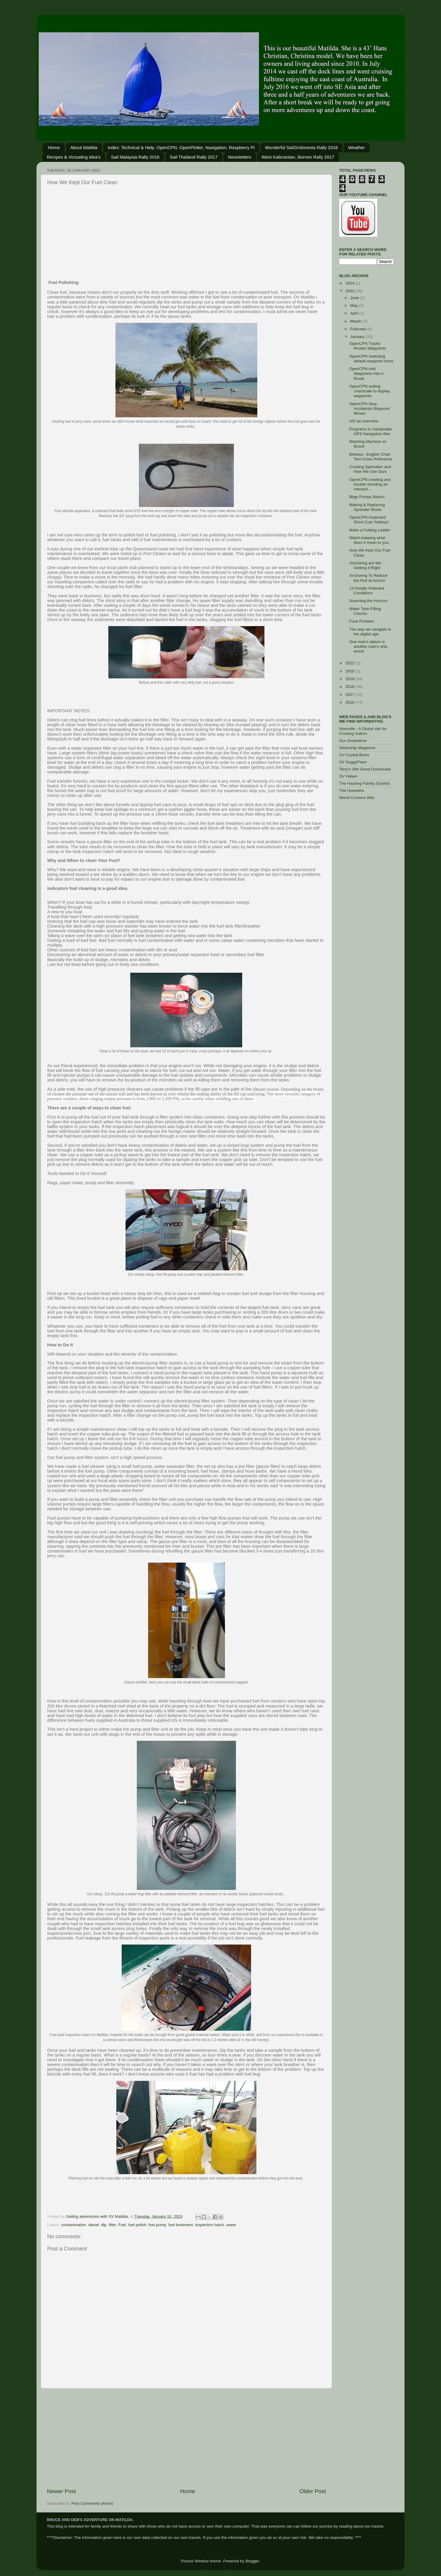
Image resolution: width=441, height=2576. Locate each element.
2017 (350, 694)
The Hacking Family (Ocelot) (364, 783)
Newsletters (239, 156)
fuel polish (137, 2225)
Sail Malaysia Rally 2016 (135, 156)
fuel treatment (180, 2225)
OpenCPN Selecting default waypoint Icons (371, 358)
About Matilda (84, 147)
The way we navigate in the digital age (370, 631)
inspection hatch (209, 2225)
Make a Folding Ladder (369, 530)
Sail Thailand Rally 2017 (194, 156)
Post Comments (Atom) (92, 2503)
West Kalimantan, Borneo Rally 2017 (297, 156)
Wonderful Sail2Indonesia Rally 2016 (301, 147)
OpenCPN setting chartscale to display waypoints (369, 391)
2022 (350, 663)
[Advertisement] (186, 233)
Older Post (312, 2491)
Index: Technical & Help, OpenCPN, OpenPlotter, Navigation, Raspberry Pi (181, 147)
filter (112, 2225)
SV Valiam (348, 776)
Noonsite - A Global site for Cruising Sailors (363, 731)
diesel (93, 2225)
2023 (350, 291)
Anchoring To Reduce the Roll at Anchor (368, 577)
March (356, 321)
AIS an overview (363, 421)
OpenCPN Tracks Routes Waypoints (367, 345)
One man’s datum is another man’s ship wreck (368, 646)
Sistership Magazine (357, 748)
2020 (350, 671)
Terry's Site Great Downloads (365, 769)
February (358, 329)
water (231, 2225)
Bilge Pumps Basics (367, 497)
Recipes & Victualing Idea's (74, 156)
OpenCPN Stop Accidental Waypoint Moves (369, 409)
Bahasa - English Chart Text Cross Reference (370, 456)
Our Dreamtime (353, 740)
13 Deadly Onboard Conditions (366, 590)
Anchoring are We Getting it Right (365, 565)
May (354, 305)
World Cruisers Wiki (356, 797)
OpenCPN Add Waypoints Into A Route (366, 373)
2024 (350, 283)
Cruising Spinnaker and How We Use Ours (370, 469)
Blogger (252, 2561)
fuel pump (157, 2225)
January (358, 336)
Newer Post (61, 2491)
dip (104, 2225)
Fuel (122, 2225)
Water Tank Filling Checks (365, 611)
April (354, 313)
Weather (356, 147)
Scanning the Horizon (368, 600)
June (355, 298)
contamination (73, 2225)
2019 (350, 679)
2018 (350, 686)
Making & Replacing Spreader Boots (367, 507)
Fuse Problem (361, 621)
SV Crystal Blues (354, 755)
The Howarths (351, 790)
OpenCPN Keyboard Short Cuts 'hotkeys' (369, 519)
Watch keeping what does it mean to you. (369, 540)
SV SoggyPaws (353, 762)
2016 (350, 702)
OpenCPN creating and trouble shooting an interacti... (370, 484)
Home (54, 147)
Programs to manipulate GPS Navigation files (370, 431)
